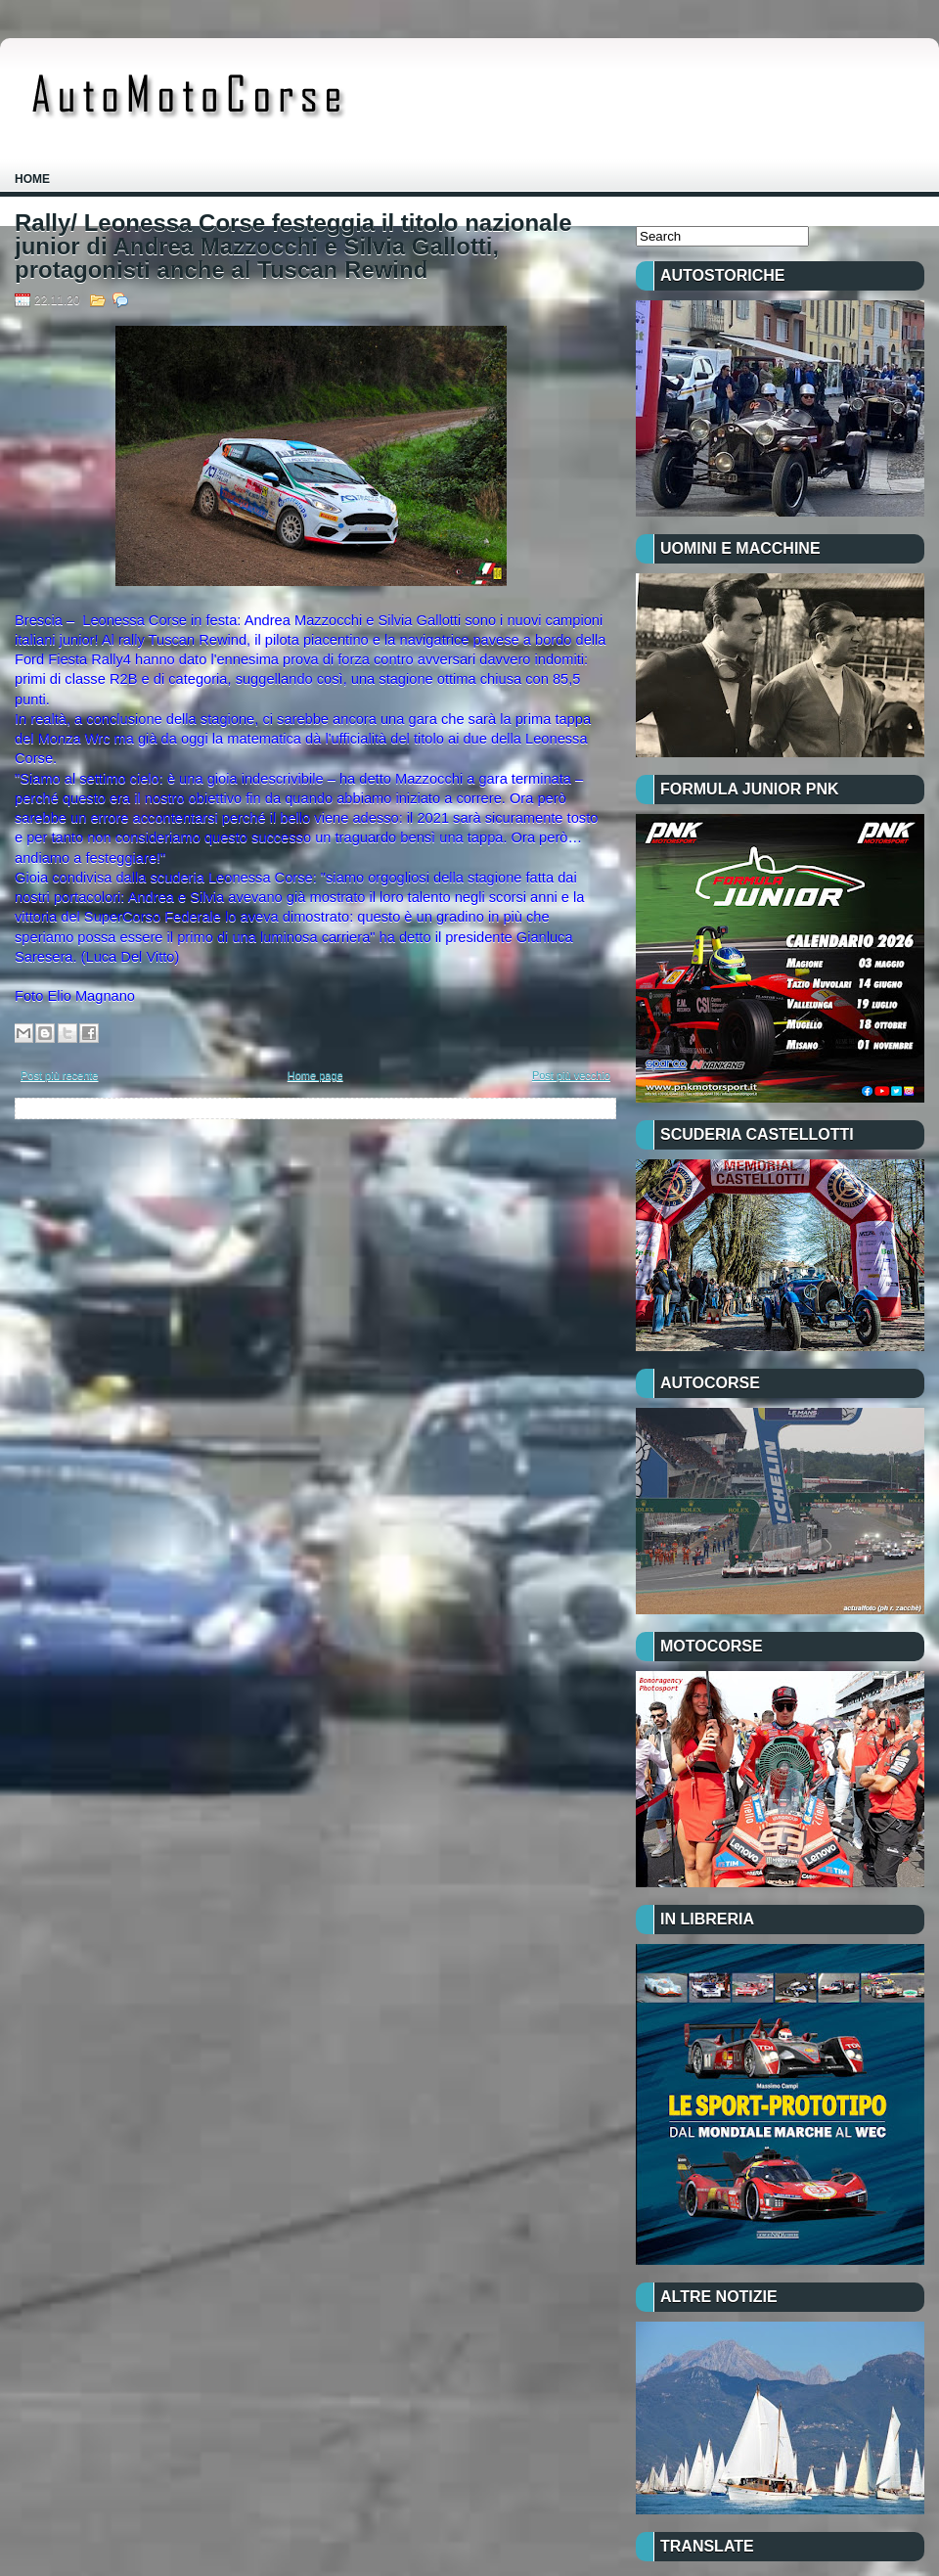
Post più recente (60, 1075)
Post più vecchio (571, 1075)
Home (32, 179)
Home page (315, 1075)
